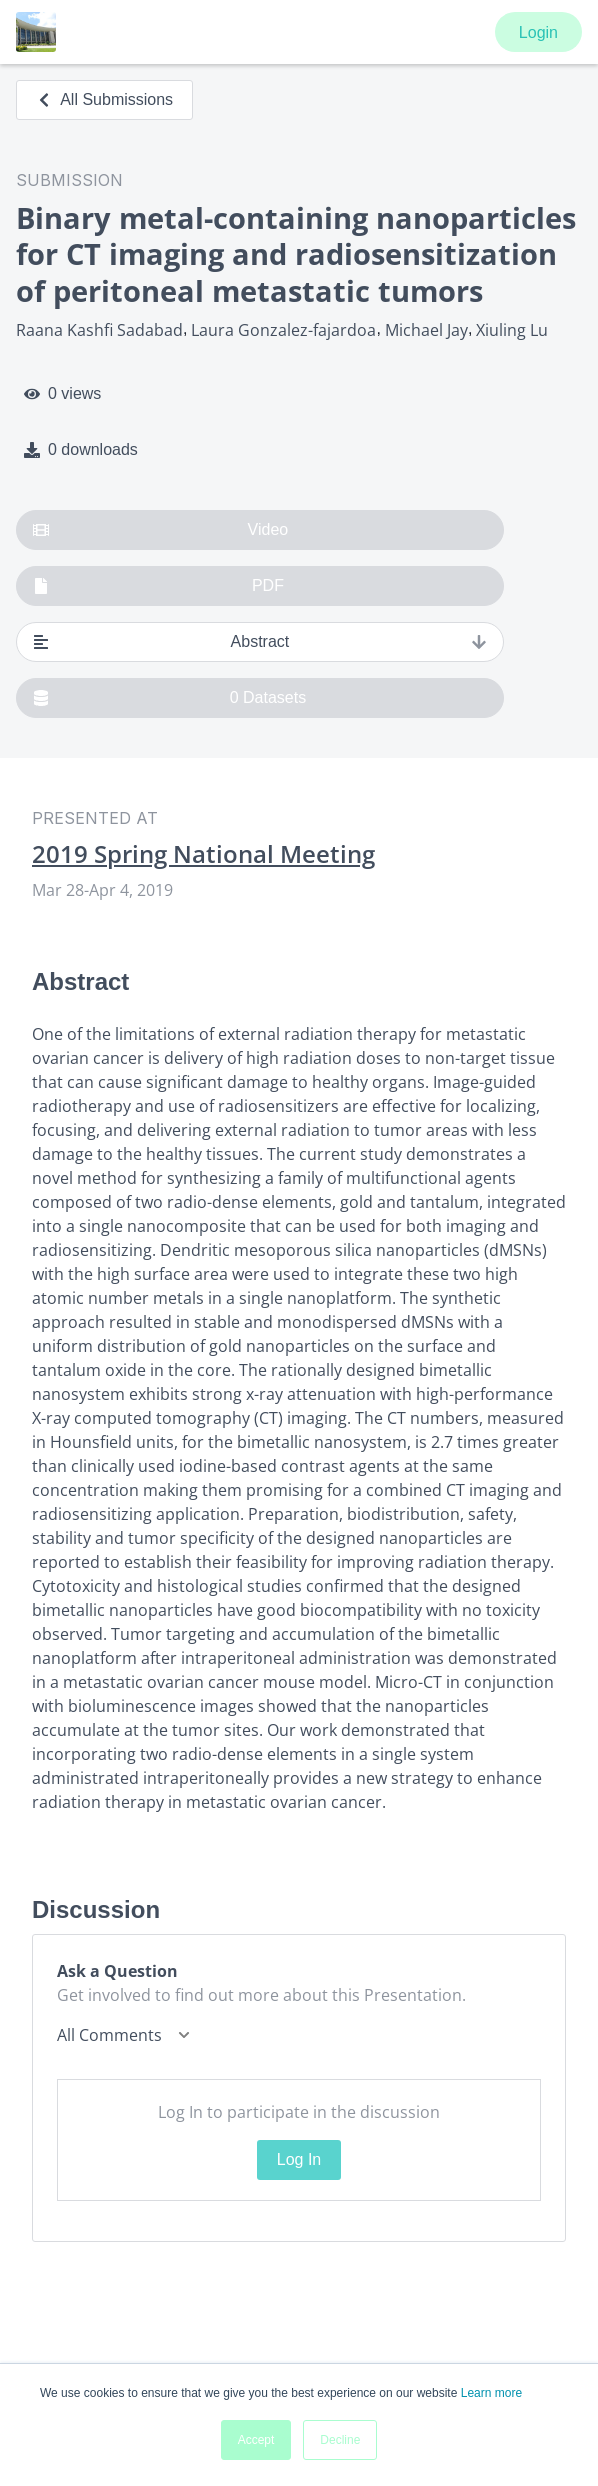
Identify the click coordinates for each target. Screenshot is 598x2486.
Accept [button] (256, 2440)
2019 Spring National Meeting (203, 854)
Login (538, 32)
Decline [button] (340, 2440)
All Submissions (104, 99)
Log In (299, 2159)
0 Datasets (169, 698)
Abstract (260, 642)
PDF (158, 586)
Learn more (491, 2393)
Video (160, 530)
